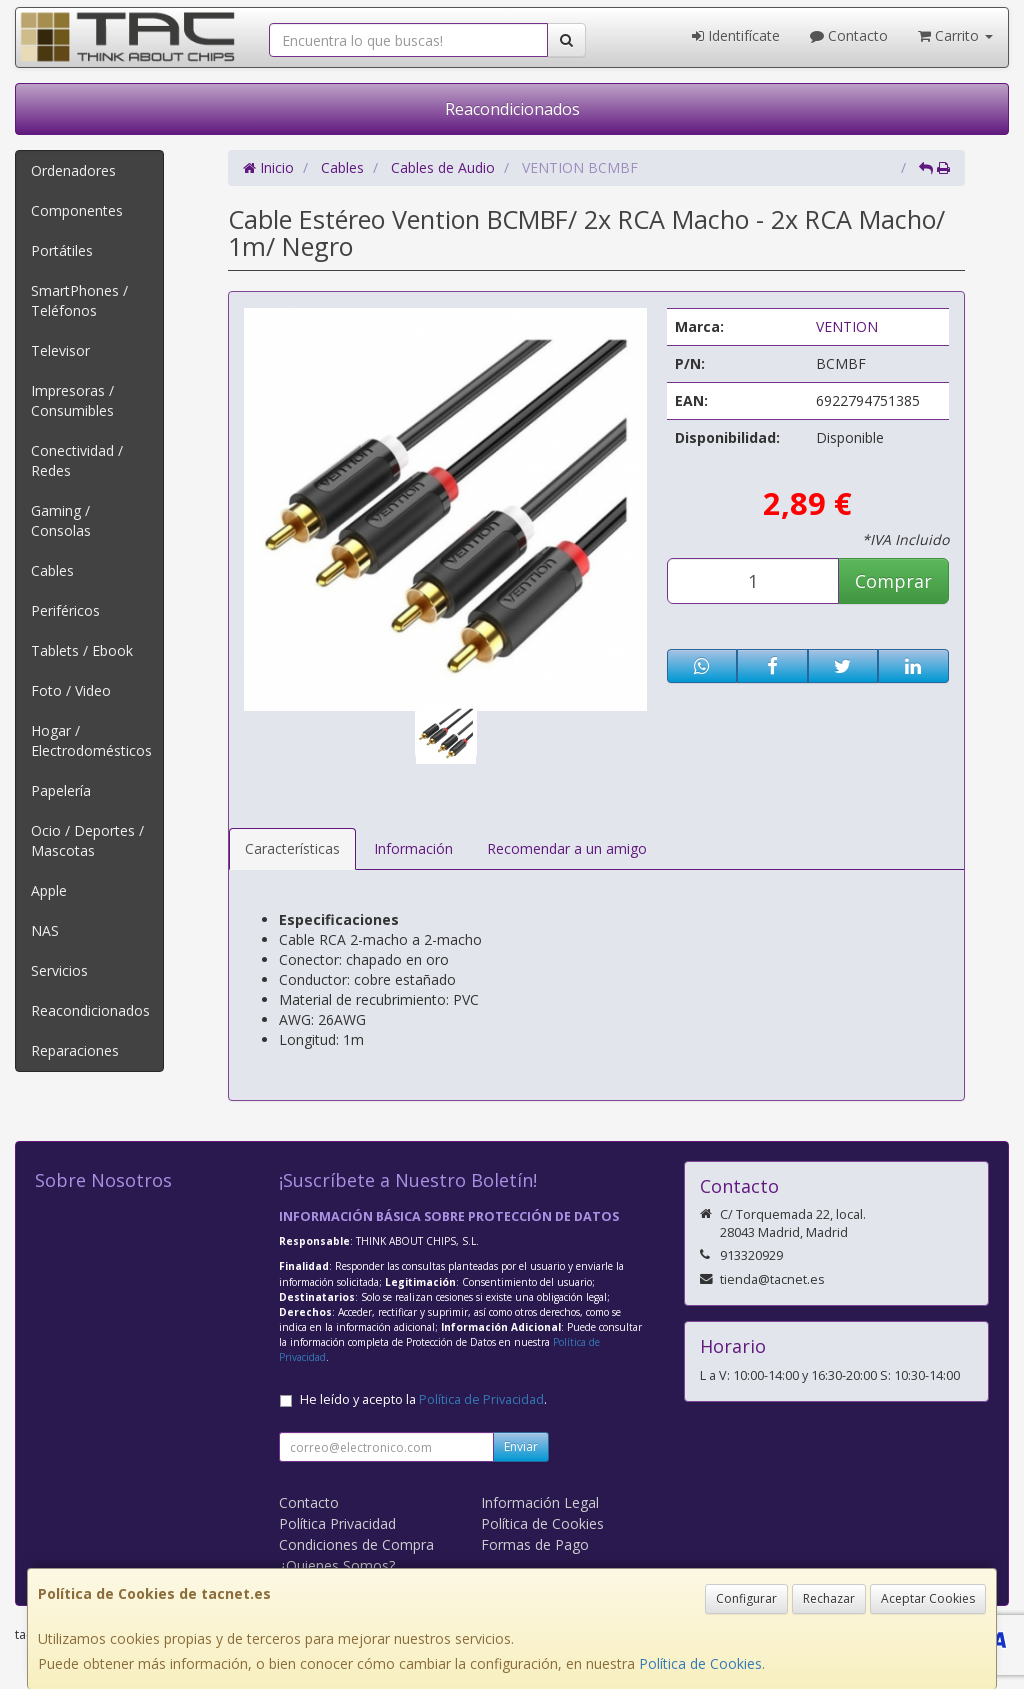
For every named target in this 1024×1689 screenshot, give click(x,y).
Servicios (59, 970)
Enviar (521, 1446)
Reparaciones (75, 1050)
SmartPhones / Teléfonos (79, 300)
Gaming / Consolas (61, 520)
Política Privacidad (337, 1523)
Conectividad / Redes (77, 460)
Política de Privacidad (481, 1399)
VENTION (847, 326)
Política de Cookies (700, 1663)
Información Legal (540, 1502)
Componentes (77, 210)
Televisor (60, 350)
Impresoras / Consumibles (72, 400)
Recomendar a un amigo (567, 848)
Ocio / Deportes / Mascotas (87, 840)
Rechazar (829, 1598)
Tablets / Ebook (82, 650)
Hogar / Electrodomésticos (91, 740)
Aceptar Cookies (928, 1598)
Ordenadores (73, 170)
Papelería (61, 790)
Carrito (955, 35)
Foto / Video (71, 690)
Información (413, 848)
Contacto (849, 35)
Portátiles (62, 250)
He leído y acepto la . (423, 1399)
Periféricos (65, 610)
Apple (49, 890)
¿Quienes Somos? (337, 1565)
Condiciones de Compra (356, 1544)
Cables (52, 570)
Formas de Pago (535, 1544)
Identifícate (736, 35)
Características (292, 848)
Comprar (893, 581)
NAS (45, 930)
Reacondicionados (512, 109)
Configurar (746, 1598)
